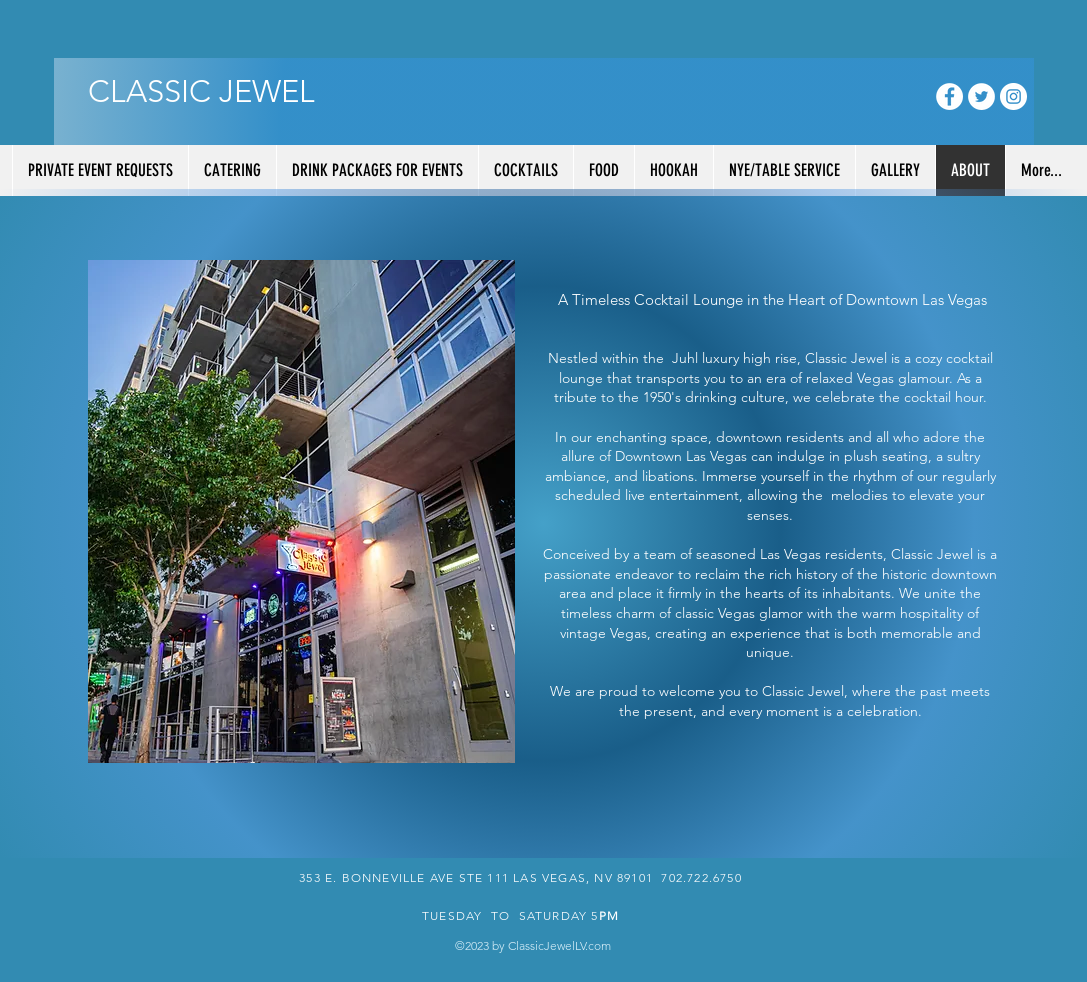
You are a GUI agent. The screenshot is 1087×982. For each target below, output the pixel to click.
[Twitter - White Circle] (981, 96)
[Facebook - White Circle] (949, 96)
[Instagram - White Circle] (1013, 96)
